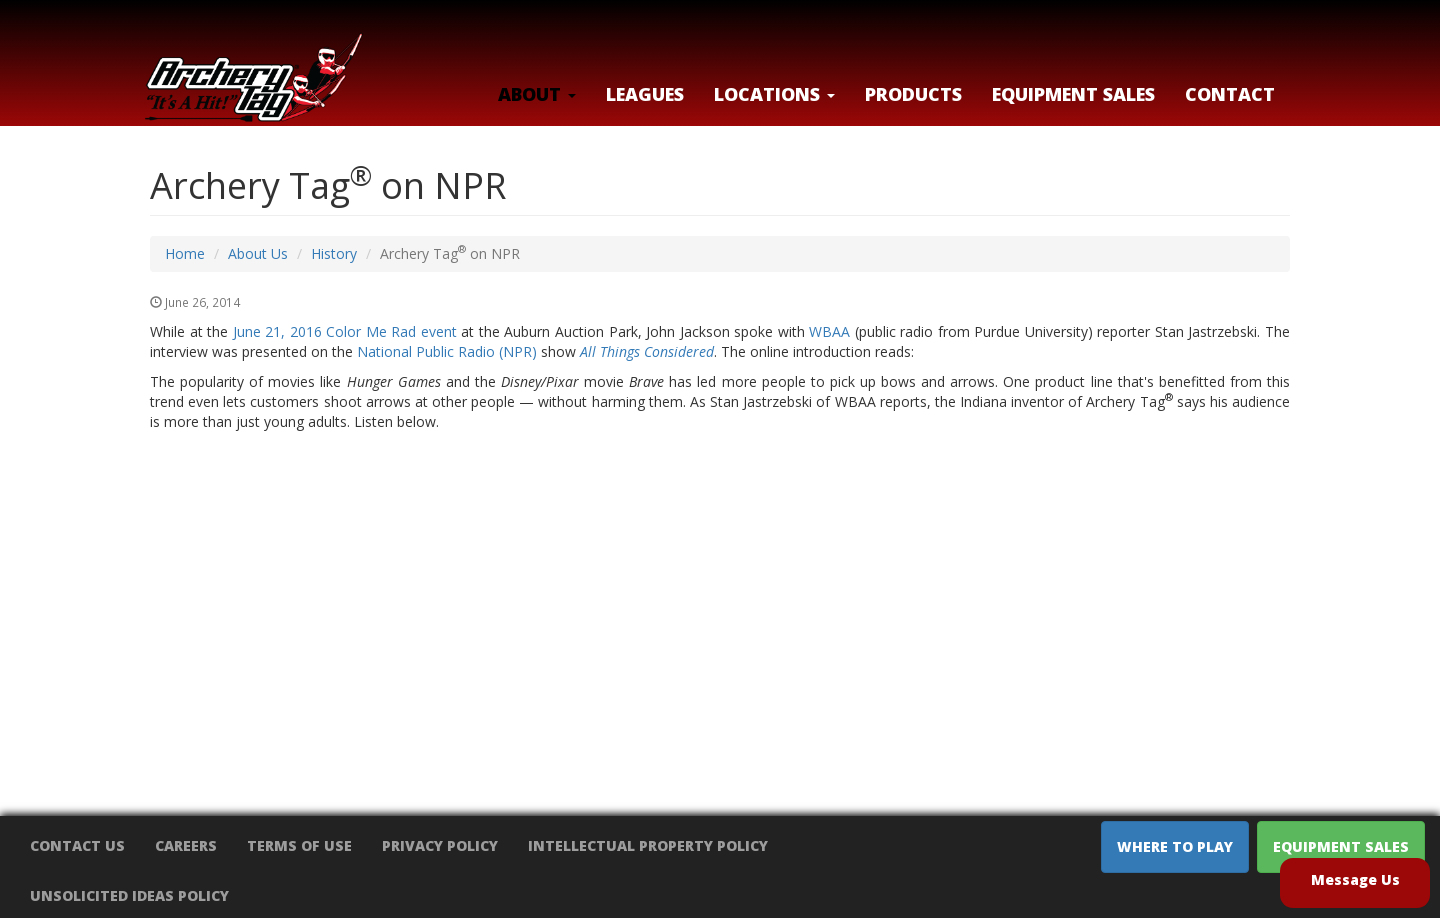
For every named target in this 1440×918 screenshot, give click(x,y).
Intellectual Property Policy (648, 845)
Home (185, 253)
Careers (186, 845)
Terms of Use (299, 845)
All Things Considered (647, 351)
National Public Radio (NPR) (447, 351)
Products (913, 94)
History (334, 253)
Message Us (1355, 879)
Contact (1230, 94)
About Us (258, 253)
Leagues (645, 94)
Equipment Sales (1073, 94)
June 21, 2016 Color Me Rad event (345, 331)
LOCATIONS (774, 94)
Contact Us (77, 845)
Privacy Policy (440, 845)
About (537, 94)
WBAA (829, 331)
